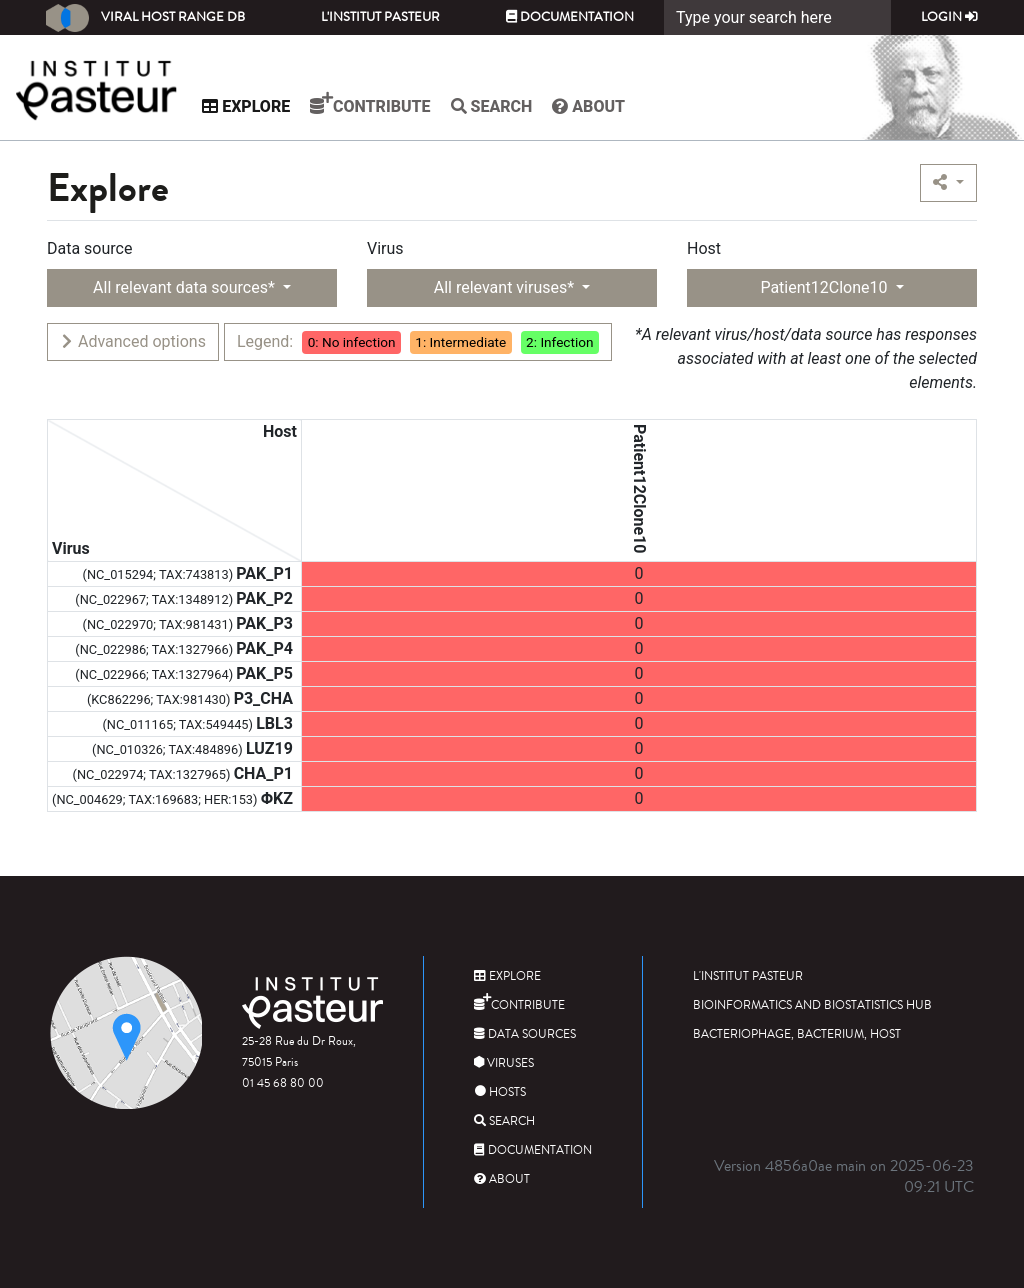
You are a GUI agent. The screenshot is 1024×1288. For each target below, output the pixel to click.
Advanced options (132, 341)
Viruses (504, 1063)
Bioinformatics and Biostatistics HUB (812, 1005)
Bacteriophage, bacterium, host (797, 1034)
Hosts (500, 1092)
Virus (385, 248)
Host (704, 248)
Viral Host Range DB (145, 18)
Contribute (375, 104)
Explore (251, 106)
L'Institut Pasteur (380, 17)
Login (949, 17)
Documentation (570, 17)
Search (496, 106)
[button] (948, 183)
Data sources (525, 1034)
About (593, 106)
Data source (89, 248)
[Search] (777, 17)
